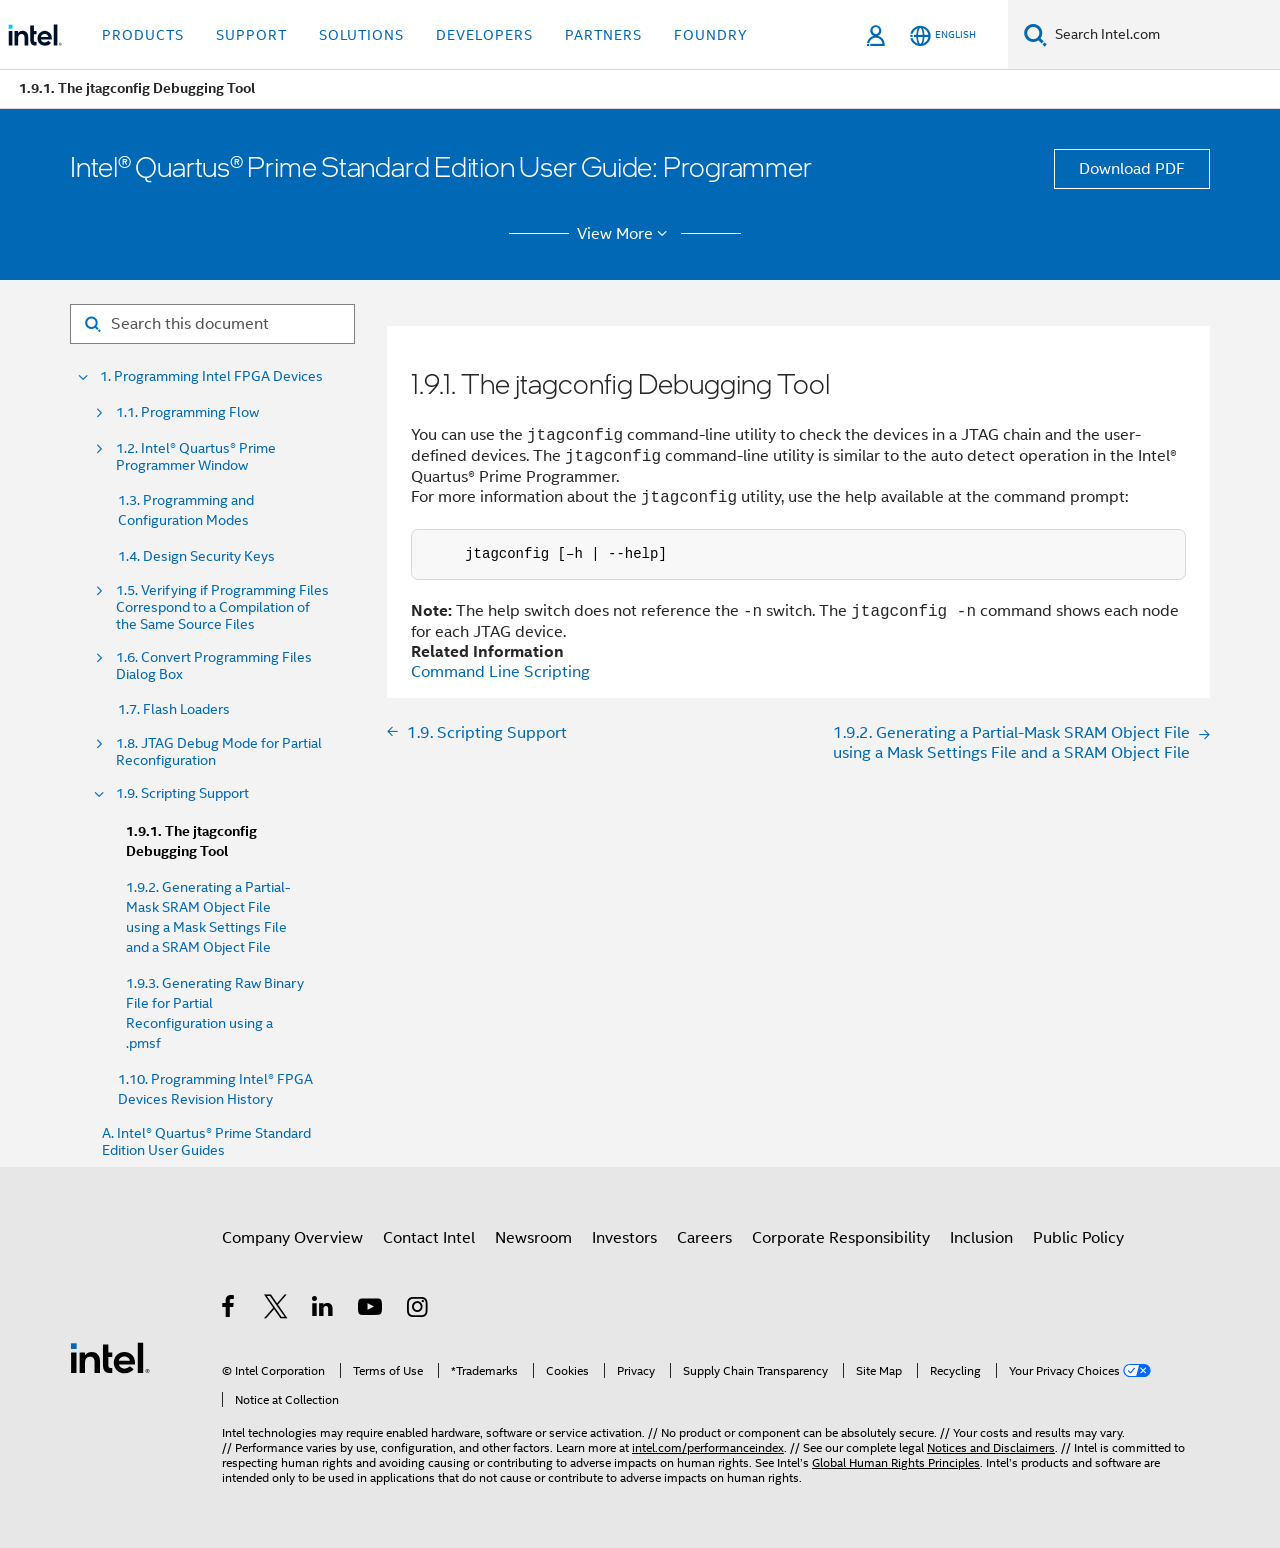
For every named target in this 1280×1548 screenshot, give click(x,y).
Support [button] (251, 35)
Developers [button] (484, 35)
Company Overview (292, 1238)
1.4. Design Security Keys (196, 556)
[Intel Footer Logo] (110, 1357)
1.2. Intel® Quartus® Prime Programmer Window (196, 457)
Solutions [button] (361, 35)
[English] (943, 35)
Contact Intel (429, 1238)
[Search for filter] (212, 324)
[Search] (1035, 34)
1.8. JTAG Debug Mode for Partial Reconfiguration (219, 752)
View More (625, 234)
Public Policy (1078, 1238)
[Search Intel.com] (1163, 35)
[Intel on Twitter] (276, 1310)
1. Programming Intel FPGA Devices (211, 376)
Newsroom (533, 1238)
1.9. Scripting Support (182, 793)
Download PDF (1132, 169)
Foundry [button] (711, 35)
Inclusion (981, 1238)
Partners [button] (603, 35)
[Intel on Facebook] (229, 1310)
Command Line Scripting (500, 672)
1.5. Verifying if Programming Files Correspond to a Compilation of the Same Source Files (222, 607)
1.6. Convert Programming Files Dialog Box (214, 666)
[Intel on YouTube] (371, 1310)
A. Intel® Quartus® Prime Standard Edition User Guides (206, 1142)
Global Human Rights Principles (896, 1462)
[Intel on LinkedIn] (323, 1310)
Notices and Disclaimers (991, 1447)
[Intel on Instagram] (418, 1310)
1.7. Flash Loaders (174, 709)
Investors (624, 1238)
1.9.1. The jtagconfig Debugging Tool (191, 841)
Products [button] (143, 35)
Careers (704, 1238)
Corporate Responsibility (841, 1238)
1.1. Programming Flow (187, 412)
